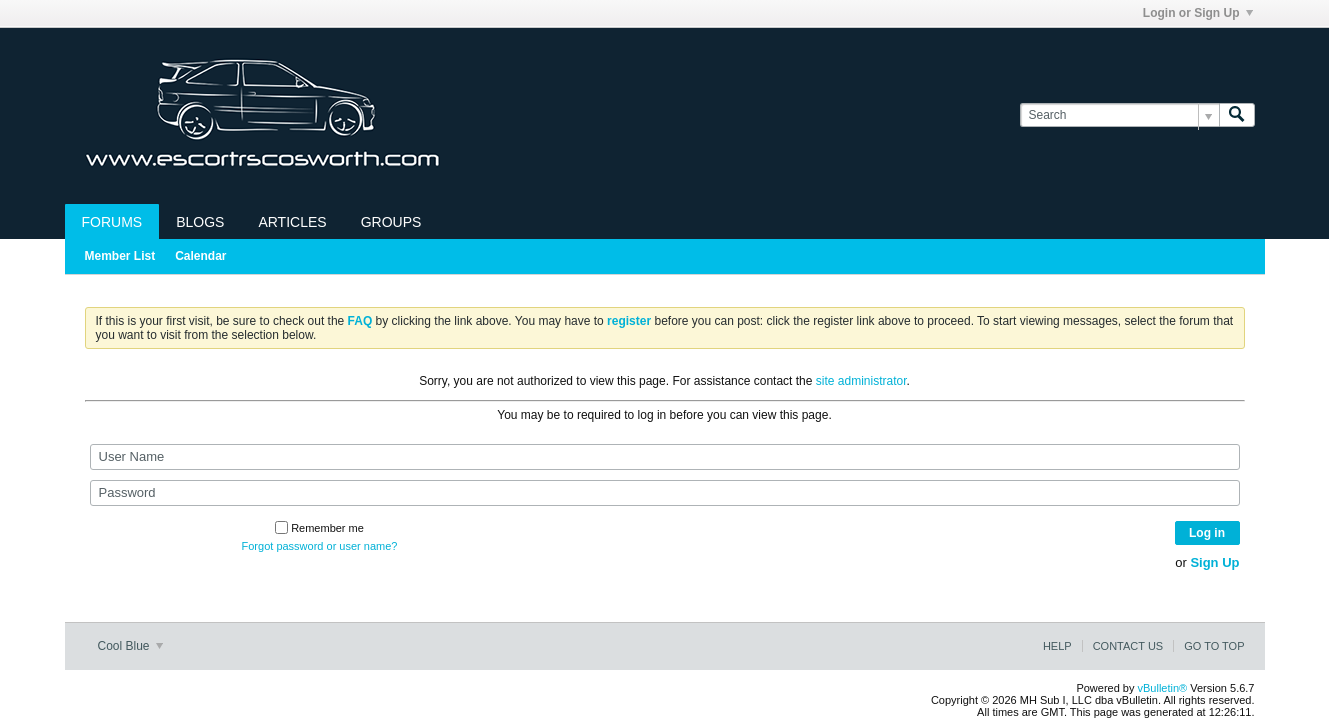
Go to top (1214, 646)
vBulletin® (1163, 688)
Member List (120, 256)
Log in (1207, 533)
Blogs (200, 222)
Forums (112, 222)
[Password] (665, 493)
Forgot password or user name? (320, 546)
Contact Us (1128, 646)
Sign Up (1214, 562)
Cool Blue (130, 646)
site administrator (861, 381)
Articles (292, 222)
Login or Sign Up (1198, 13)
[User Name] (665, 457)
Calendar (200, 256)
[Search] (1119, 115)
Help (1057, 646)
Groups (391, 222)
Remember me (319, 528)
